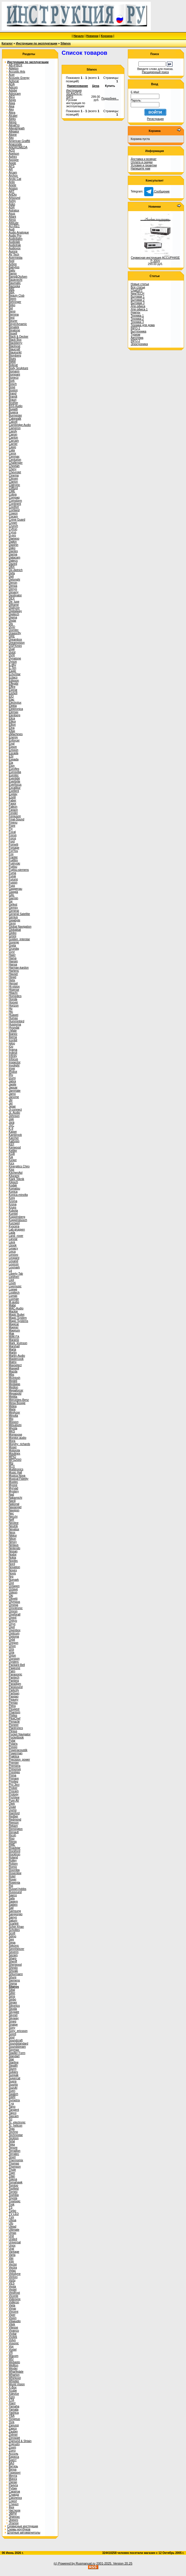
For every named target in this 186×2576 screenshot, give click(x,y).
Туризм (135, 334)
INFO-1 (135, 328)
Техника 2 (137, 318)
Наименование (77, 85)
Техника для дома (143, 325)
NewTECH (137, 293)
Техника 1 (137, 315)
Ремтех (135, 312)
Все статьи (138, 287)
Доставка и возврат (143, 159)
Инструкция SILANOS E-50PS (74, 93)
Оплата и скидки (141, 162)
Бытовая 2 (137, 299)
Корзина (107, 36)
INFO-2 (135, 340)
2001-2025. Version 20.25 (114, 2563)
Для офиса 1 (139, 309)
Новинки (92, 36)
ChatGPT (137, 290)
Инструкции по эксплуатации (36, 43)
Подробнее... (110, 98)
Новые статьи (140, 284)
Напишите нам (140, 168)
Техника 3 (137, 322)
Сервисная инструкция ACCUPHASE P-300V (155, 259)
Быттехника (138, 331)
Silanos (65, 43)
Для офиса (138, 306)
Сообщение (157, 191)
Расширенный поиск (155, 72)
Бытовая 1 (137, 296)
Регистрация (155, 118)
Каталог (7, 43)
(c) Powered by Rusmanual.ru (74, 2563)
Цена (95, 85)
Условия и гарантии (144, 165)
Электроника (139, 344)
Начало (78, 36)
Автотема (137, 337)
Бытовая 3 (137, 303)
